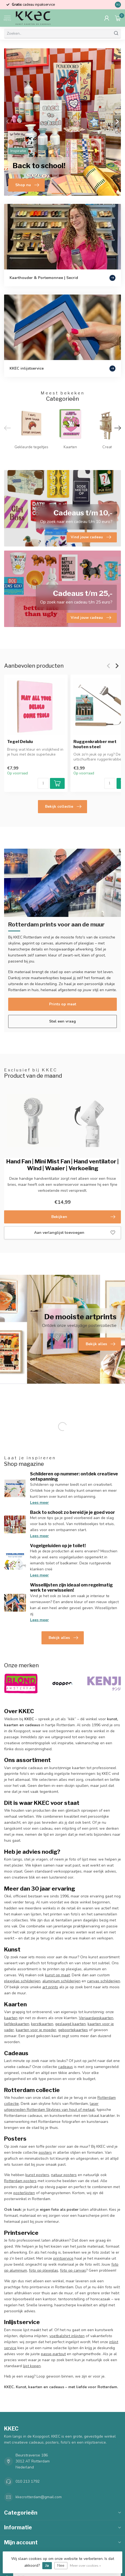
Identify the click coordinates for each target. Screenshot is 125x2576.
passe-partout (53, 2354)
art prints (50, 1987)
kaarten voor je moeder (36, 2030)
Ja (47, 2565)
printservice (63, 2258)
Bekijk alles (63, 1638)
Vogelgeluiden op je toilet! (58, 1545)
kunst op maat (57, 1975)
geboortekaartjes (73, 2030)
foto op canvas (73, 2270)
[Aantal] (43, 783)
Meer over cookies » (85, 2565)
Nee (60, 2565)
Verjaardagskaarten (96, 2018)
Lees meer (39, 1502)
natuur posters (64, 2174)
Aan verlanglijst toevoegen (74, 1233)
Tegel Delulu (20, 741)
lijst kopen (32, 2366)
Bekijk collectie (63, 807)
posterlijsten (24, 2192)
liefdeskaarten (16, 2024)
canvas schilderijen (103, 1981)
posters (45, 2152)
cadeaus (65, 2066)
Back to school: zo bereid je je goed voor (72, 1512)
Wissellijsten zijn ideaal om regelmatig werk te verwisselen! (71, 1587)
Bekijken (83, 1217)
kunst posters (37, 2174)
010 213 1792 (28, 2481)
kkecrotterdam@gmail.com (39, 2497)
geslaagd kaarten (70, 2024)
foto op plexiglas (43, 2270)
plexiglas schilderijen (22, 1981)
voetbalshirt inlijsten (67, 2336)
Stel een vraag (62, 1021)
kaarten (10, 2018)
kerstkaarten (42, 2024)
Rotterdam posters (20, 2180)
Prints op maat (62, 1004)
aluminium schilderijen (61, 1981)
